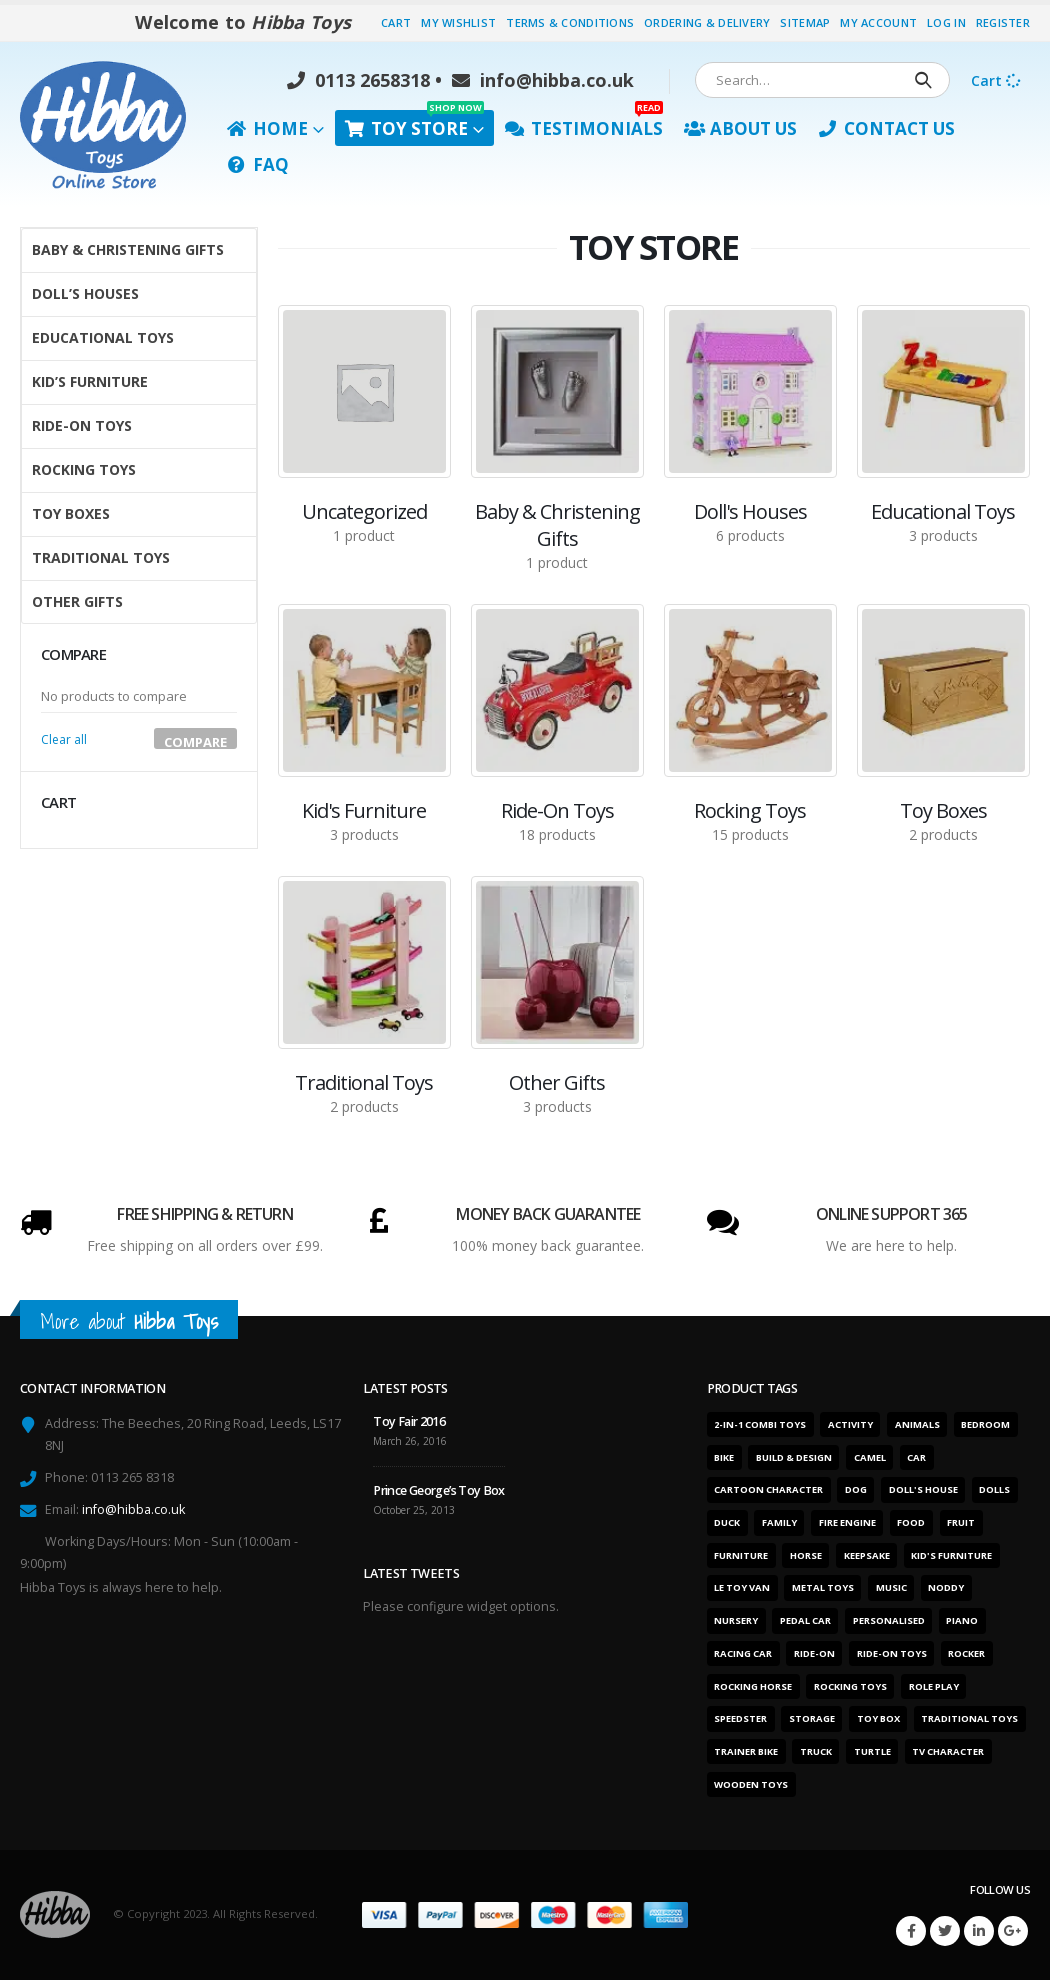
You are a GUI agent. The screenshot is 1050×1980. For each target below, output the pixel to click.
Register (1003, 22)
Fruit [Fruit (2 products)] (961, 1522)
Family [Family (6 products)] (779, 1522)
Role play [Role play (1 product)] (934, 1686)
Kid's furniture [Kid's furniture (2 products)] (951, 1555)
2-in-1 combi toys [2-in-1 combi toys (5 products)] (760, 1424)
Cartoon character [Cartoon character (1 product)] (768, 1489)
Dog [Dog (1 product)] (856, 1489)
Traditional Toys (101, 557)
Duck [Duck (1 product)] (727, 1522)
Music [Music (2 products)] (891, 1587)
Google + (1013, 1931)
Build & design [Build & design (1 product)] (794, 1457)
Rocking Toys (84, 469)
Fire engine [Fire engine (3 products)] (847, 1522)
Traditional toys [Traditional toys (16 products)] (969, 1718)
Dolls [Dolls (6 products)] (994, 1489)
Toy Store (414, 125)
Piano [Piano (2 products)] (962, 1620)
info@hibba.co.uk (543, 80)
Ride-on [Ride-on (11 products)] (814, 1653)
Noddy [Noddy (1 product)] (946, 1587)
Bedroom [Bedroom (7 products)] (985, 1424)
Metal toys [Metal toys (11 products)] (823, 1587)
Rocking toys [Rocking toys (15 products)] (850, 1686)
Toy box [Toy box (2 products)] (878, 1718)
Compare (195, 741)
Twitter (945, 1931)
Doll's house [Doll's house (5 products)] (923, 1489)
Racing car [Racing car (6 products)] (743, 1653)
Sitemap (805, 22)
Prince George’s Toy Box (439, 1490)
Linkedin (979, 1931)
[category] (364, 391)
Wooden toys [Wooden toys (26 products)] (751, 1784)
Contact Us (886, 128)
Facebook (911, 1931)
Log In (946, 22)
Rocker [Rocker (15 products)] (966, 1653)
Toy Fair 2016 (409, 1421)
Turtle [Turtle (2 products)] (872, 1751)
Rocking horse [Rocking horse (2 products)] (753, 1686)
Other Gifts (77, 601)
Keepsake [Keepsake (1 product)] (867, 1555)
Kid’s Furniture (90, 381)
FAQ (258, 164)
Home (267, 128)
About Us (740, 128)
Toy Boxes (71, 513)
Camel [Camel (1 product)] (870, 1457)
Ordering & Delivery (707, 22)
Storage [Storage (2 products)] (812, 1718)
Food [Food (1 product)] (911, 1522)
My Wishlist (458, 22)
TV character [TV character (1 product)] (948, 1751)
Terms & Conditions (570, 22)
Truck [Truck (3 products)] (816, 1751)
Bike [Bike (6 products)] (724, 1457)
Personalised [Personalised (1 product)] (889, 1620)
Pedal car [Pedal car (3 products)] (805, 1620)
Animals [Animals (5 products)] (917, 1424)
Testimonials (584, 125)
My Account (878, 22)
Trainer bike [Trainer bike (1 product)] (746, 1751)
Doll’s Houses (85, 293)
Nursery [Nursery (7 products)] (736, 1620)
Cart (396, 22)
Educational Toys (103, 337)
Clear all (64, 739)
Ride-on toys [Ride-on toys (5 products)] (892, 1653)
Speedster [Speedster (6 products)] (740, 1718)
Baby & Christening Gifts (128, 249)
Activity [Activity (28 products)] (850, 1424)
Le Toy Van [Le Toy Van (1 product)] (742, 1587)
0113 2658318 (358, 80)
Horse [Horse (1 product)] (806, 1555)
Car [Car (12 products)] (916, 1457)
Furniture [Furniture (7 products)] (741, 1555)
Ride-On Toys (82, 425)
